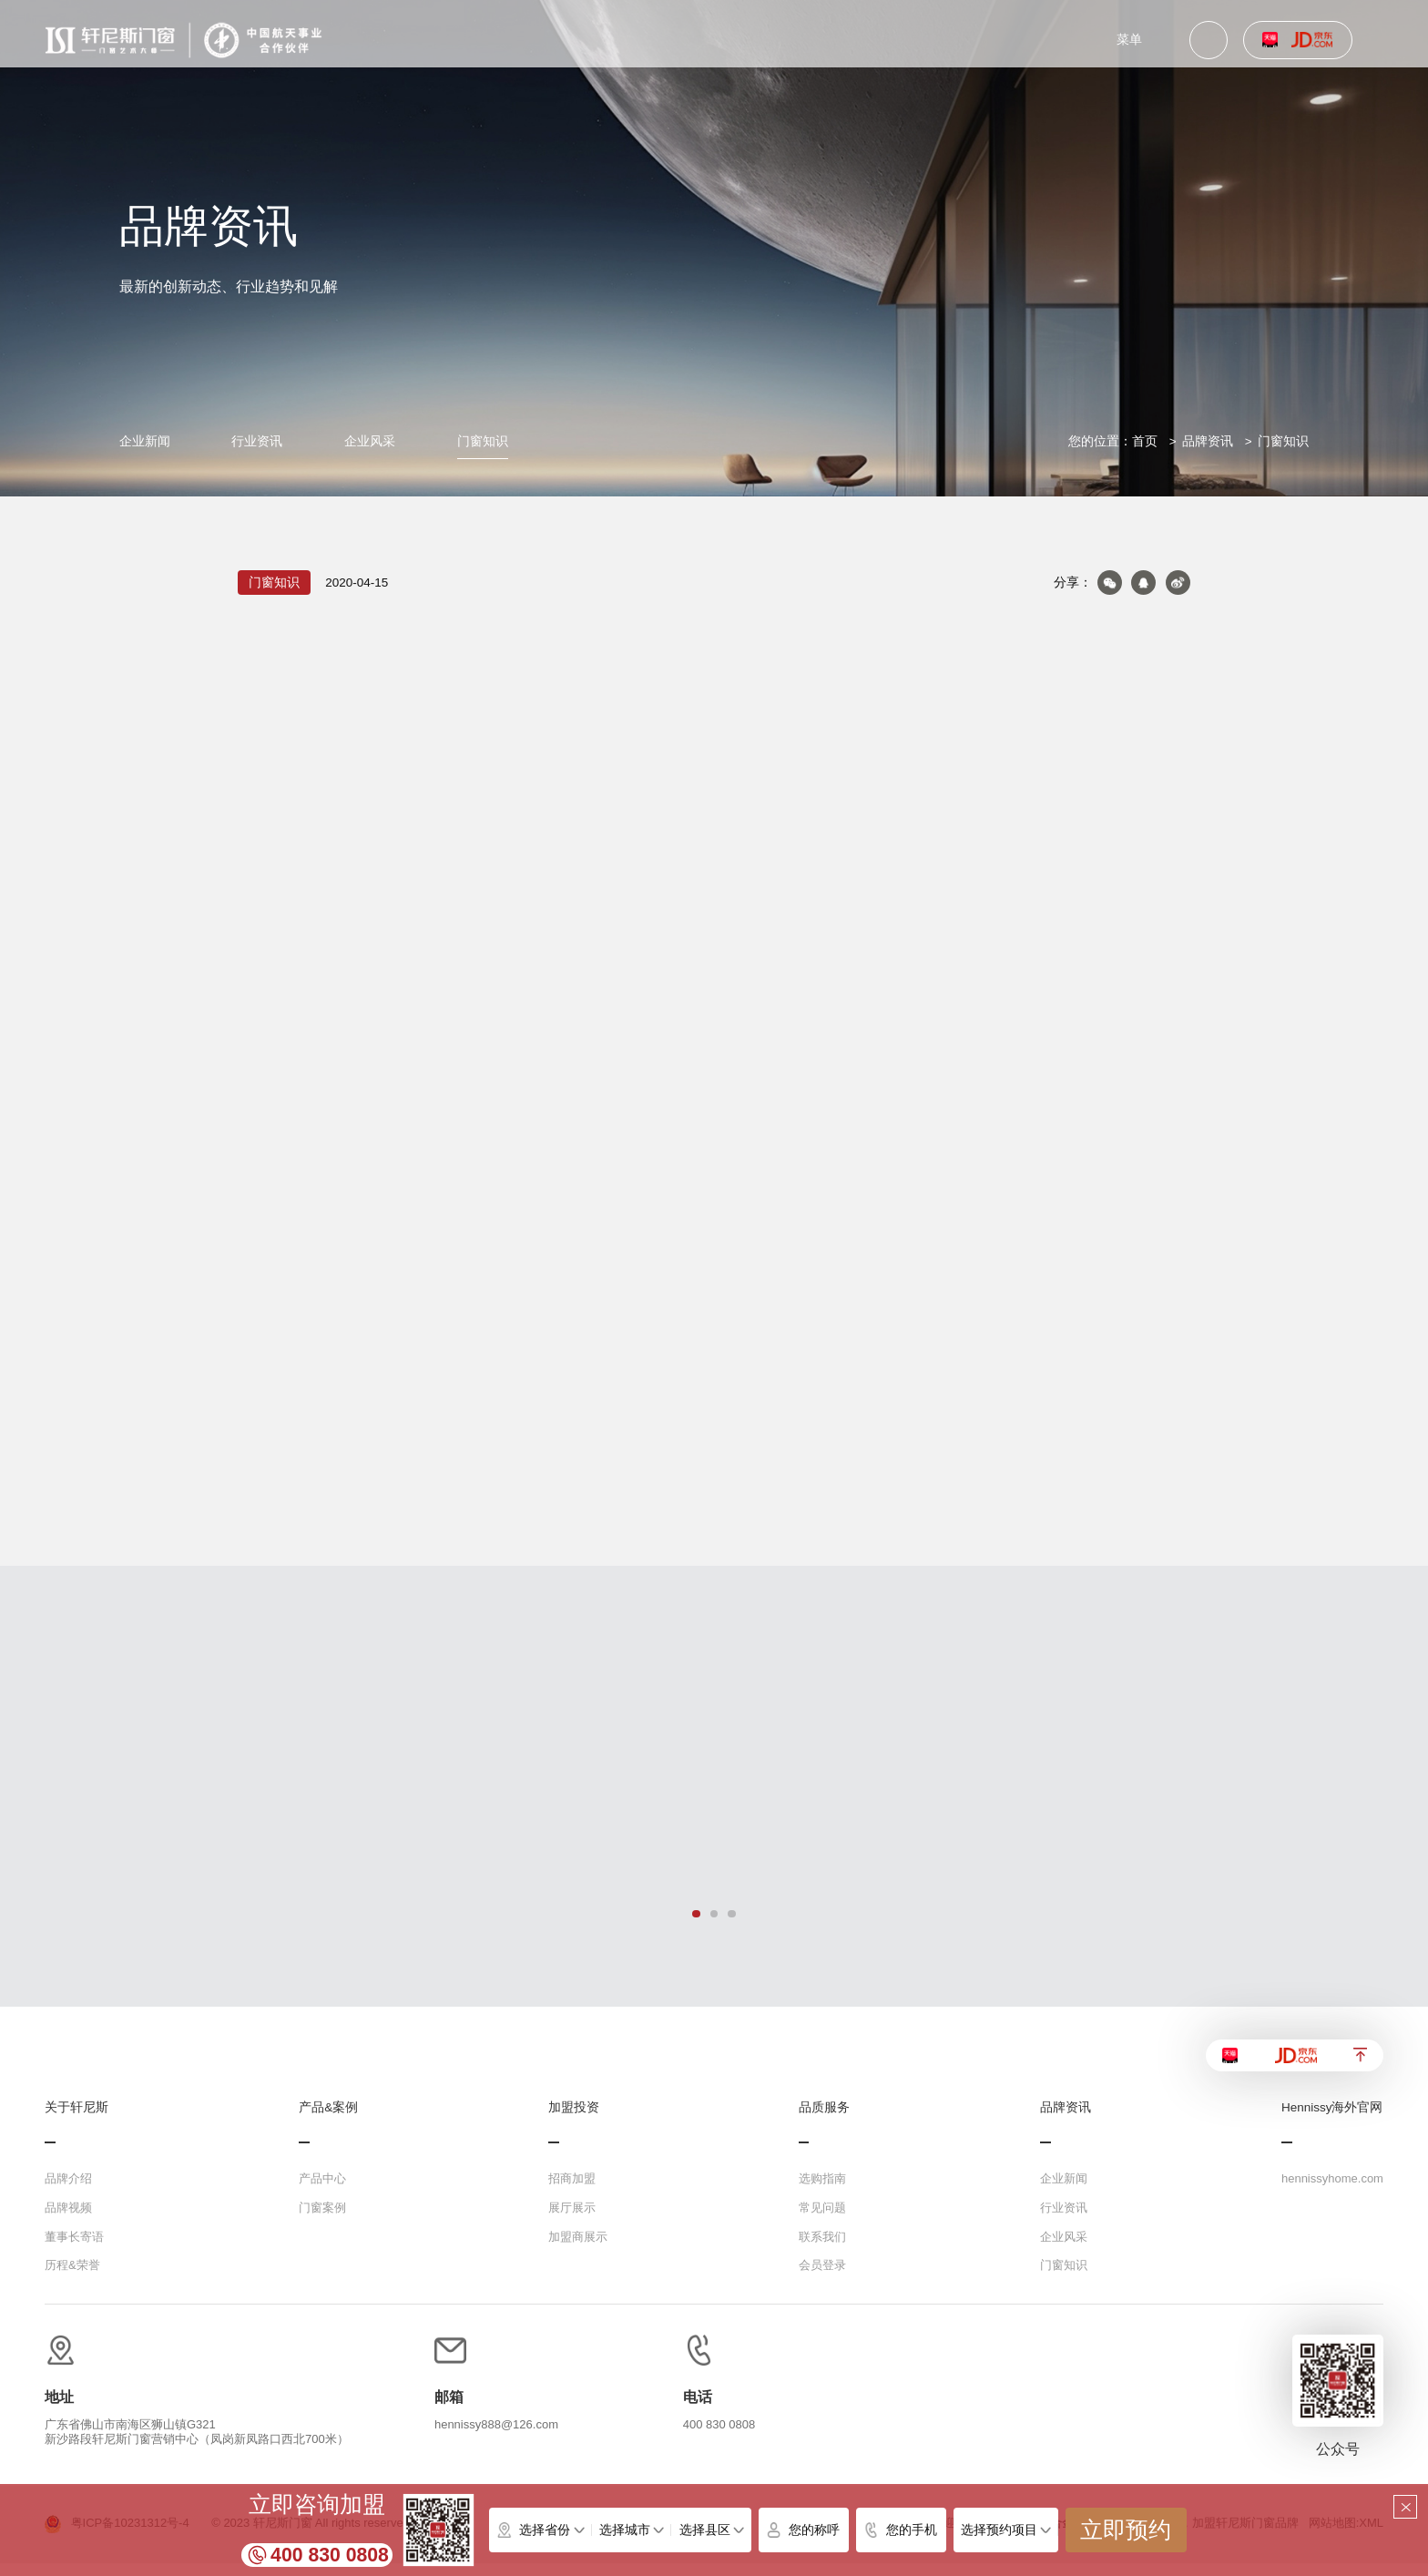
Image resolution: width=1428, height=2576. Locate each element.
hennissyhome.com (1332, 2191)
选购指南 (822, 2191)
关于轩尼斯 (76, 2120)
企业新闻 (144, 441)
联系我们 (822, 2248)
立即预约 (1125, 2530)
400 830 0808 (329, 2554)
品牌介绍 (68, 2191)
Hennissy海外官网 (1332, 2120)
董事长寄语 (74, 2248)
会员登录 (822, 2278)
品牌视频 (68, 2220)
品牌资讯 (1207, 441)
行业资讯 (256, 441)
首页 (1145, 441)
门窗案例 (322, 2220)
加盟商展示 (577, 2248)
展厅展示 (572, 2220)
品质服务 (824, 2120)
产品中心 (322, 2191)
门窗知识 (482, 441)
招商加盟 (572, 2191)
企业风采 (369, 441)
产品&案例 (328, 2120)
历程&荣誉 (72, 2278)
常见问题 (822, 2220)
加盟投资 (573, 2120)
